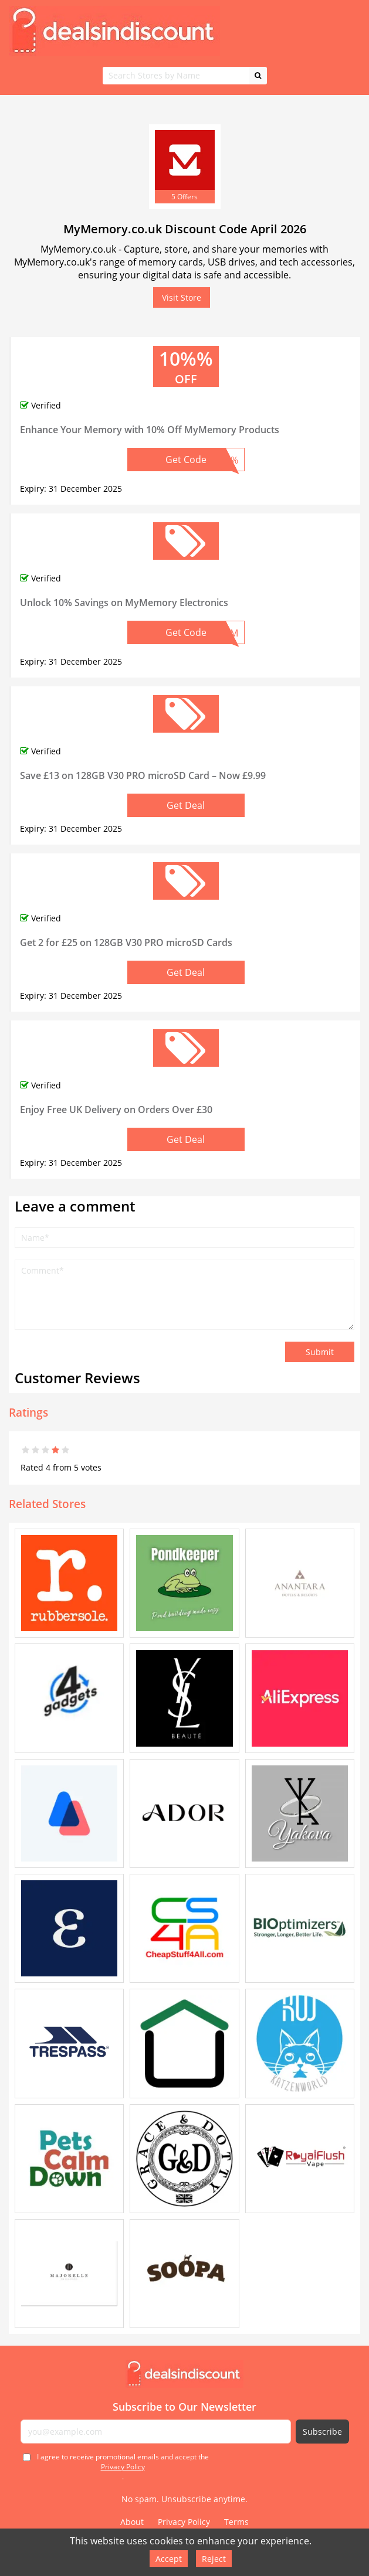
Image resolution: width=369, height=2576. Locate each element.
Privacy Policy (123, 2467)
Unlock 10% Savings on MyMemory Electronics (124, 602)
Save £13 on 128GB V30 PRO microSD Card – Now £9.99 (143, 775)
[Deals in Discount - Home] (184, 2374)
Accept (168, 2558)
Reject (214, 2558)
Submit (320, 1351)
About (132, 2521)
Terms (236, 2521)
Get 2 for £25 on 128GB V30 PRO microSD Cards (126, 942)
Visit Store (181, 297)
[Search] (258, 75)
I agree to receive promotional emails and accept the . (123, 2467)
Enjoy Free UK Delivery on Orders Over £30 (116, 1109)
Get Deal (186, 805)
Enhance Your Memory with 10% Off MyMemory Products (149, 429)
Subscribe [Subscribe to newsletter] (322, 2431)
